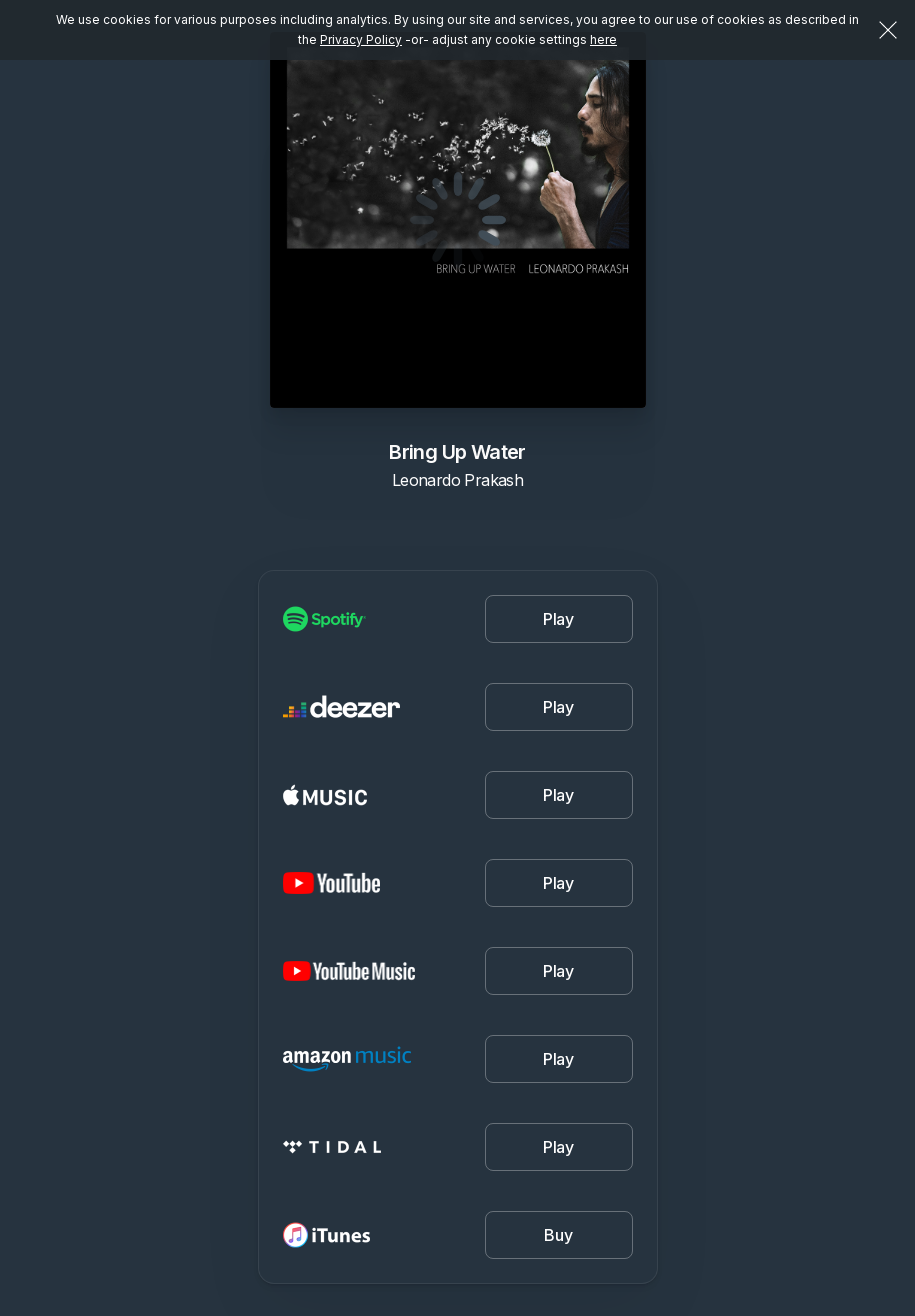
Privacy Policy (361, 39)
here (603, 39)
